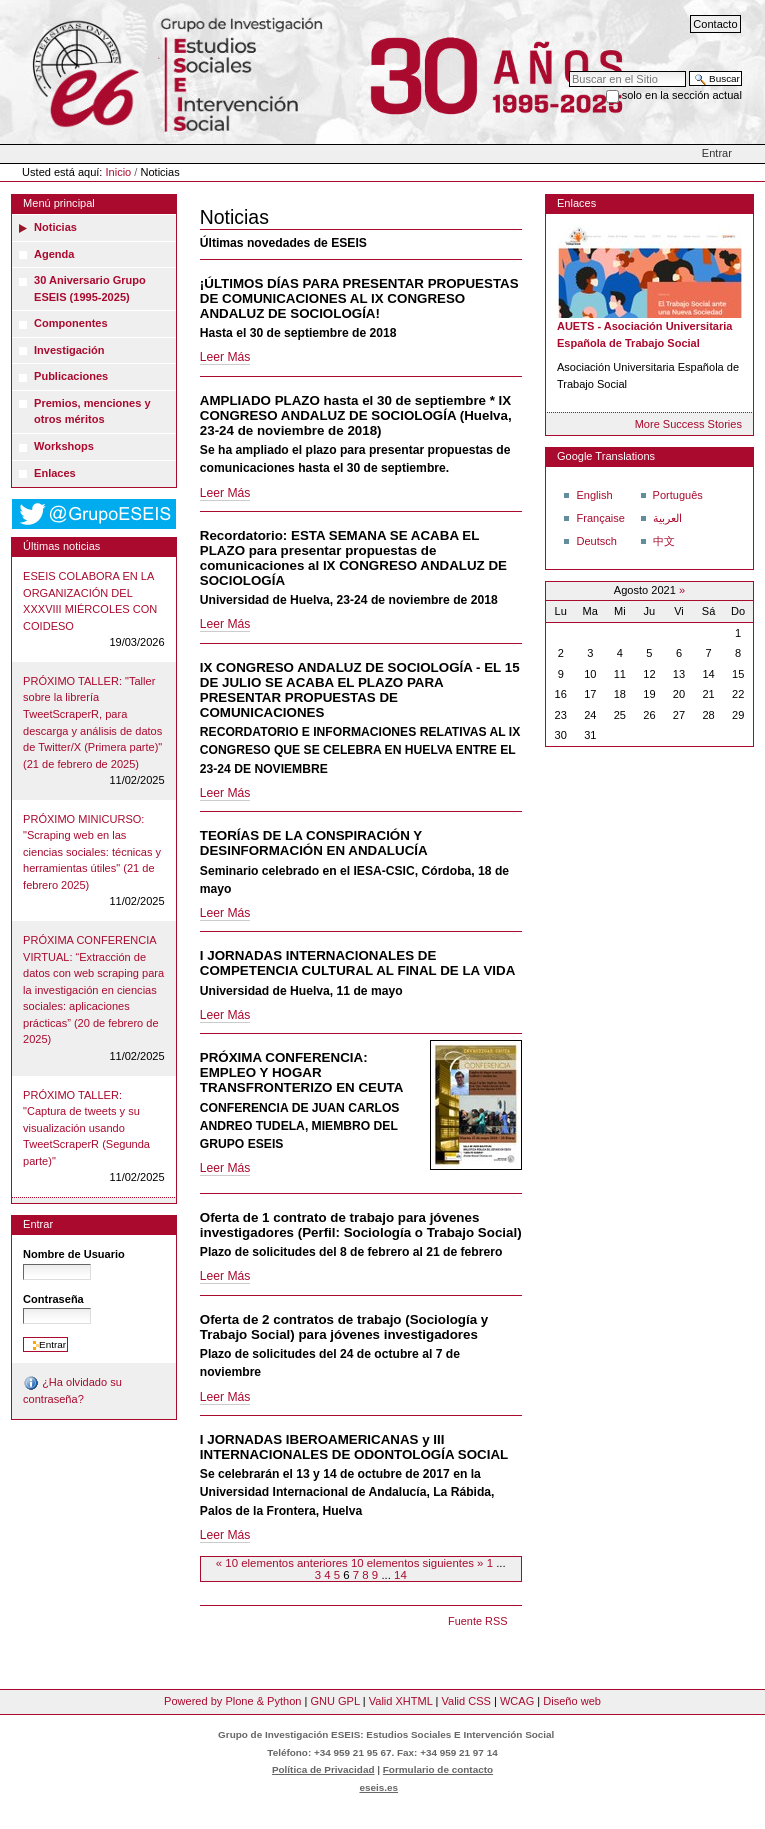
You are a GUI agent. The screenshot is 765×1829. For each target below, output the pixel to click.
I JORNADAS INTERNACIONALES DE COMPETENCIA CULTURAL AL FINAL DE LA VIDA (358, 963)
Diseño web (572, 1701)
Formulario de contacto (438, 1769)
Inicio (119, 172)
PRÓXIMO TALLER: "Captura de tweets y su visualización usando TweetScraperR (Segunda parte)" (86, 1128)
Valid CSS (465, 1701)
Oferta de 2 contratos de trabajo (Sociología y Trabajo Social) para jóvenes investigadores (344, 1327)
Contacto (715, 24)
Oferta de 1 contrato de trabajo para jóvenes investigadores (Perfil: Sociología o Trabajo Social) (361, 1225)
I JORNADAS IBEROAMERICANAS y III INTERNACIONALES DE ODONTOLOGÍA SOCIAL (354, 1447)
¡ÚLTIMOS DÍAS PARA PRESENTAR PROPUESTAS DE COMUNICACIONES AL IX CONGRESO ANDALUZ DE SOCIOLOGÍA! (359, 298)
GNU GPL (334, 1701)
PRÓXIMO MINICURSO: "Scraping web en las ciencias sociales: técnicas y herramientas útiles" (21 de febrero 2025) (92, 852)
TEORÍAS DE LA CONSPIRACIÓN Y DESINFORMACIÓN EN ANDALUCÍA (314, 843)
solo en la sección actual (682, 95)
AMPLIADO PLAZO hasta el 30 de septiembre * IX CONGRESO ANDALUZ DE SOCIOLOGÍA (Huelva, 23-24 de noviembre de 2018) (356, 415)
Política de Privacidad (323, 1769)
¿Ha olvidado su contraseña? (72, 1390)
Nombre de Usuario (74, 1254)
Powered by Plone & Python (232, 1701)
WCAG (517, 1701)
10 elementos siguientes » (419, 1563)
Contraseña (53, 1299)
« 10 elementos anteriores (283, 1563)
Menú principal (59, 203)
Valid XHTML (401, 1701)
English (594, 495)
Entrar (717, 153)
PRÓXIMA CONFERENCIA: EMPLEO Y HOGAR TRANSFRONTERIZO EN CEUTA (302, 1072)
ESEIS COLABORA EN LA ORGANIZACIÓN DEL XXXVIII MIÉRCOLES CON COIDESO (90, 601)
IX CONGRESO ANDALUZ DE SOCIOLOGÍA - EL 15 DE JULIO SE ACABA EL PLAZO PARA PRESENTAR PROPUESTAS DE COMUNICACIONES (360, 690)
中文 (664, 541)
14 (400, 1575)
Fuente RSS (477, 1621)
